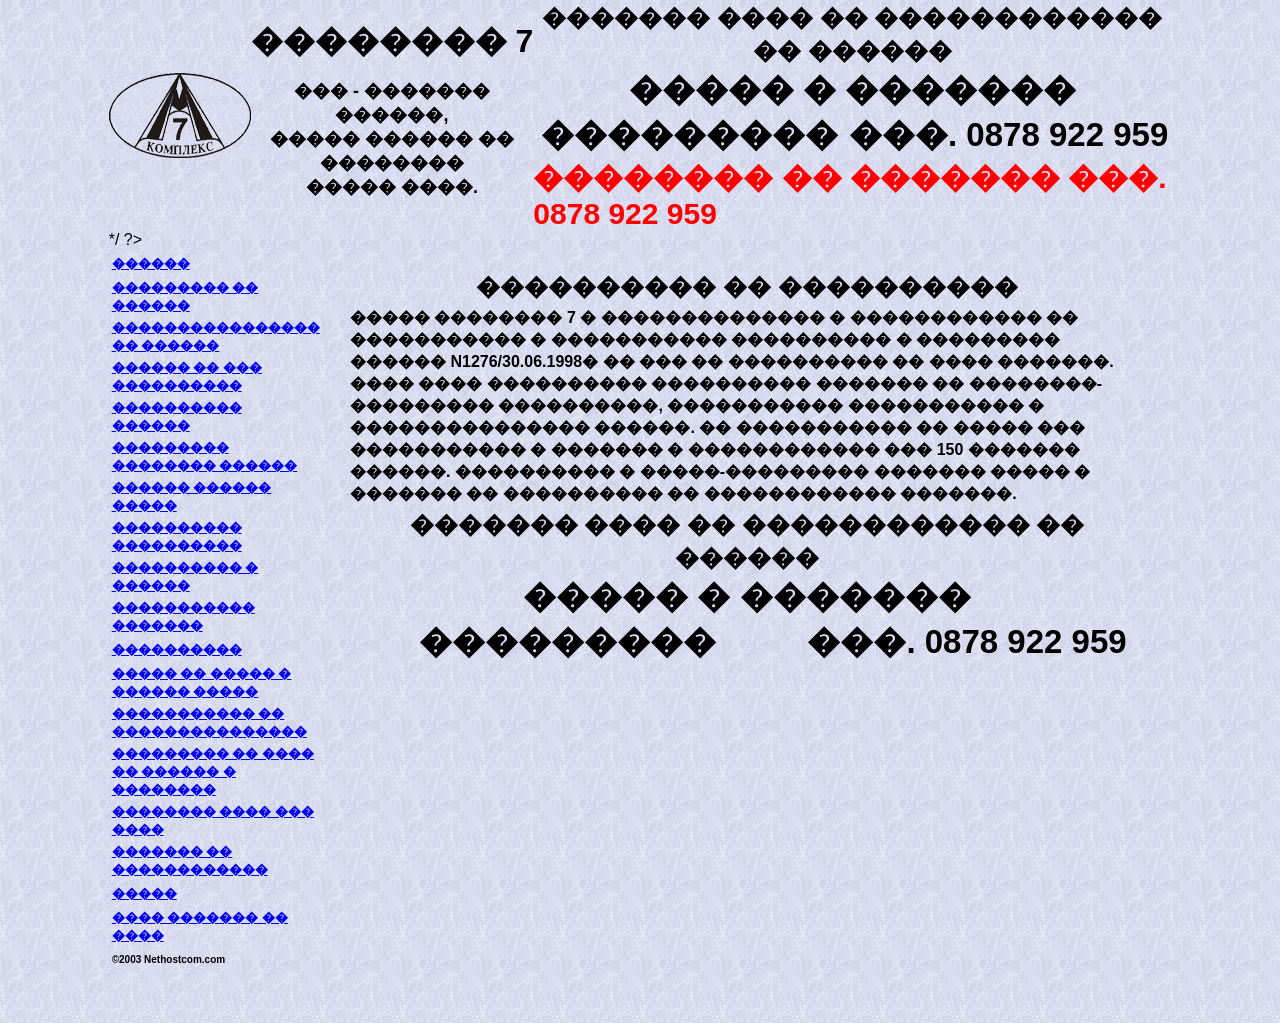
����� (144, 893)
